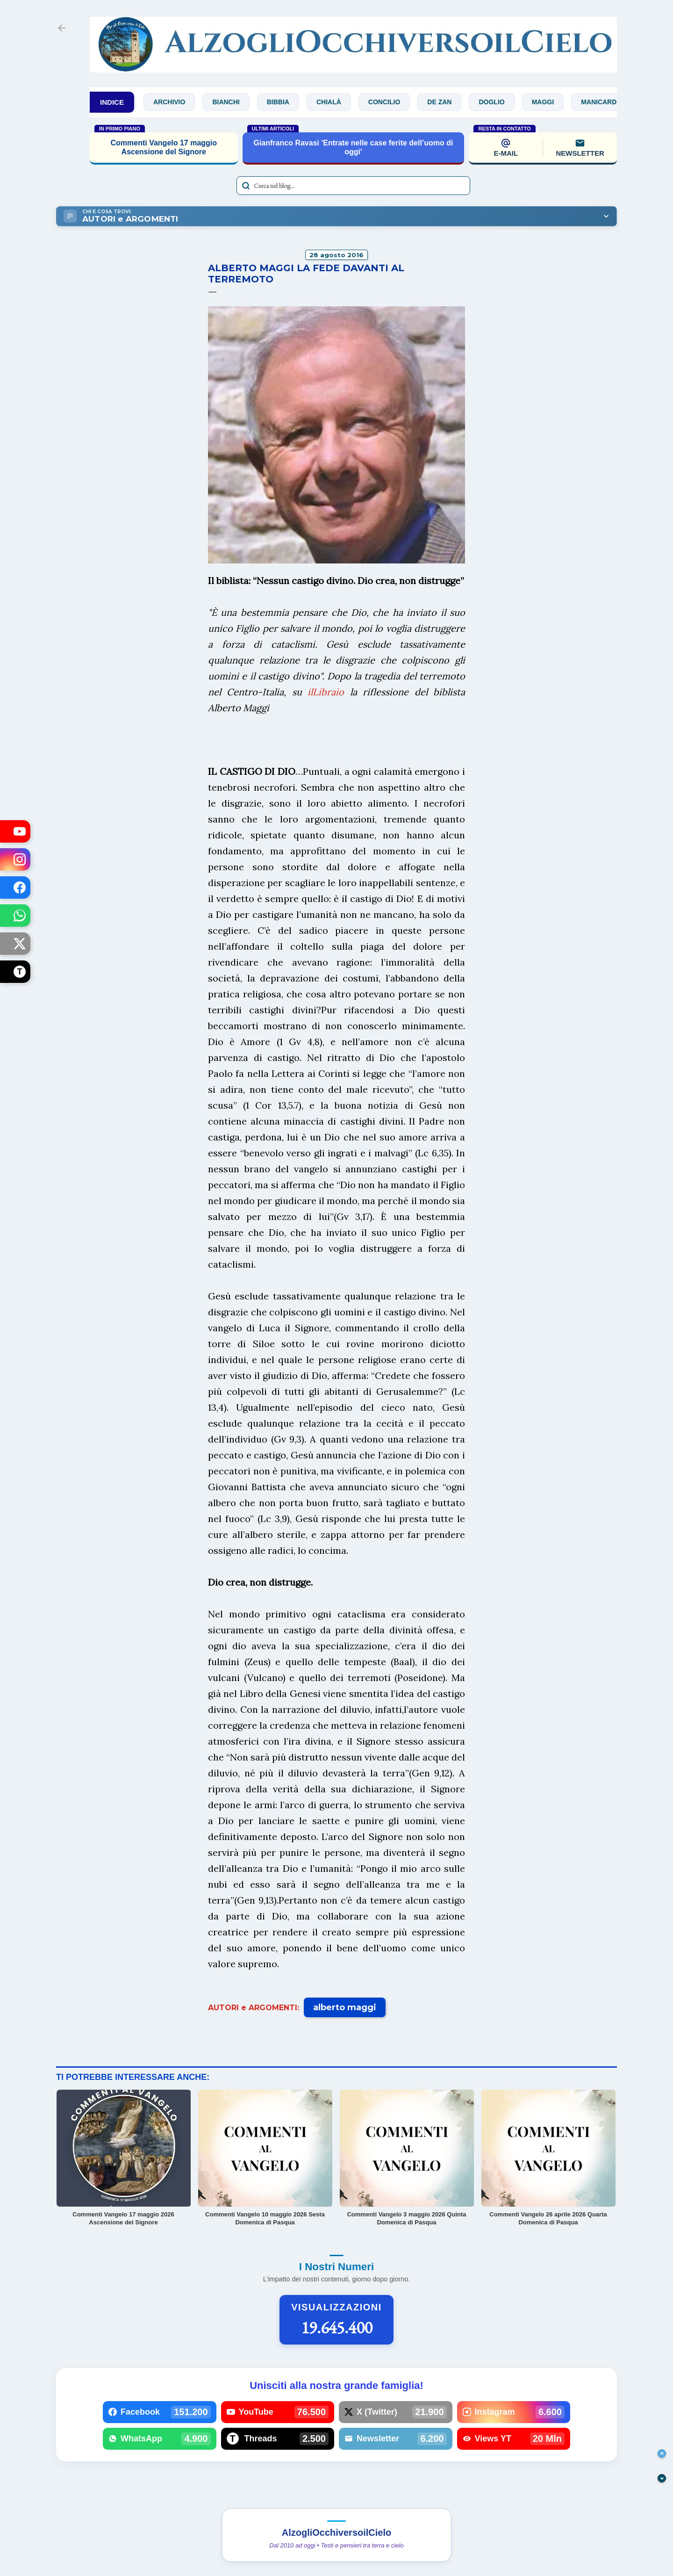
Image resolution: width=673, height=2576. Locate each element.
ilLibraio (326, 692)
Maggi (549, 102)
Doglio (498, 102)
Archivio (175, 102)
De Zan (446, 102)
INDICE (112, 102)
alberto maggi (344, 2007)
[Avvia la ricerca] (246, 185)
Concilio (390, 102)
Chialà (334, 102)
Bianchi (232, 102)
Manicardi (605, 102)
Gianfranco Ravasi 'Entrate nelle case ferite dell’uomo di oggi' (353, 147)
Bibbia (284, 102)
